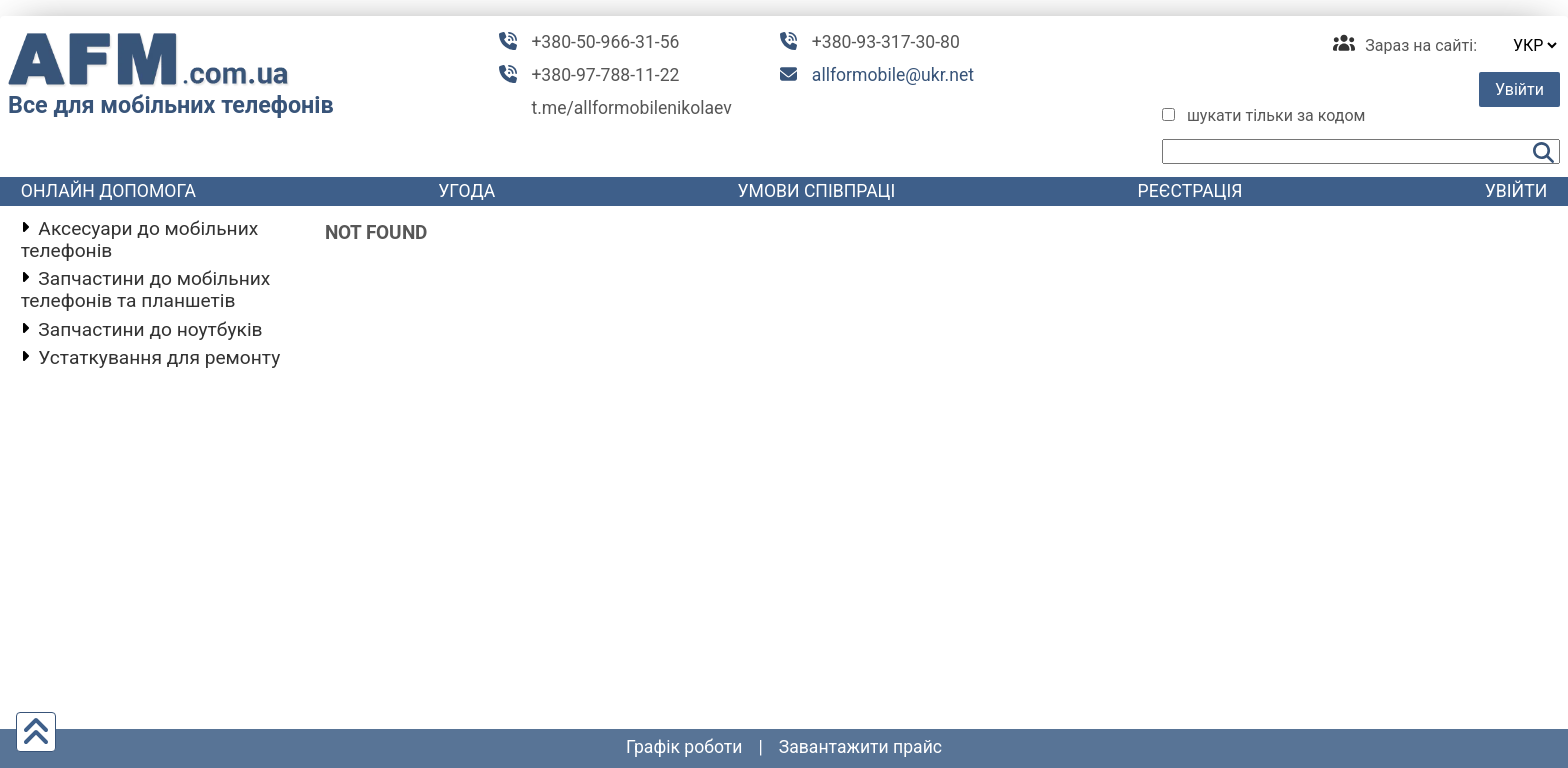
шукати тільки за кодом (1276, 115)
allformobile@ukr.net (893, 75)
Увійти (1519, 89)
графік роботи (684, 747)
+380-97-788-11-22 (605, 75)
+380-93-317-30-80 (886, 42)
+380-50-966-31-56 (605, 42)
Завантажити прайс (860, 747)
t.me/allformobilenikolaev (631, 108)
